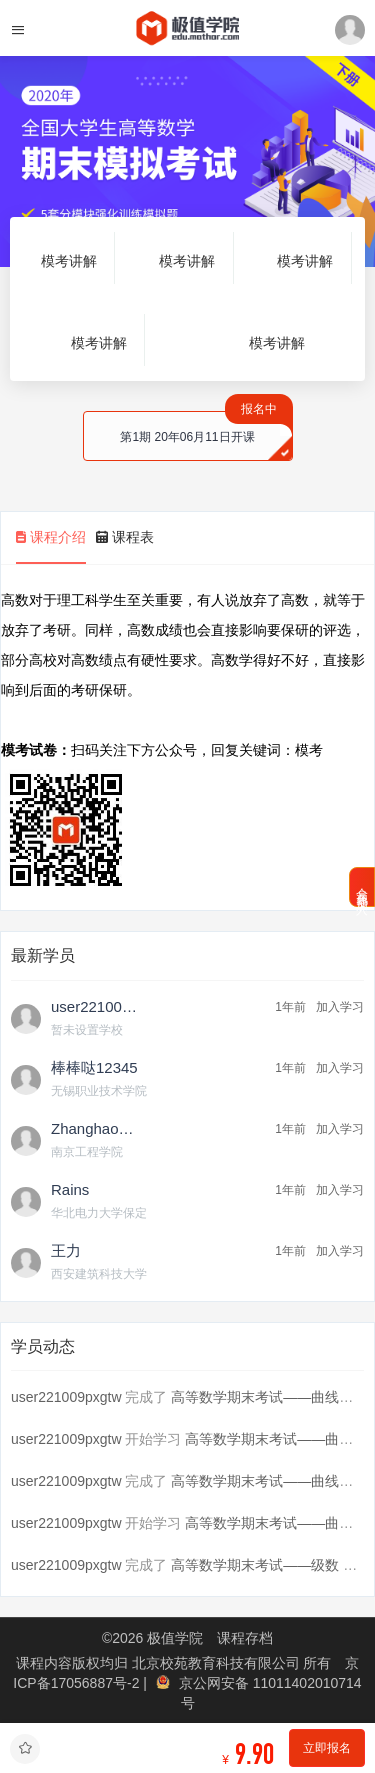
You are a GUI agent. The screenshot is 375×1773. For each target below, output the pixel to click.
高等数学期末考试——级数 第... (270, 1565)
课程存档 (245, 1638)
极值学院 (175, 1638)
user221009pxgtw (66, 1397)
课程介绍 (51, 537)
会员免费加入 (362, 887)
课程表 (125, 537)
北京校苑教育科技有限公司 (218, 1663)
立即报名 (327, 1748)
